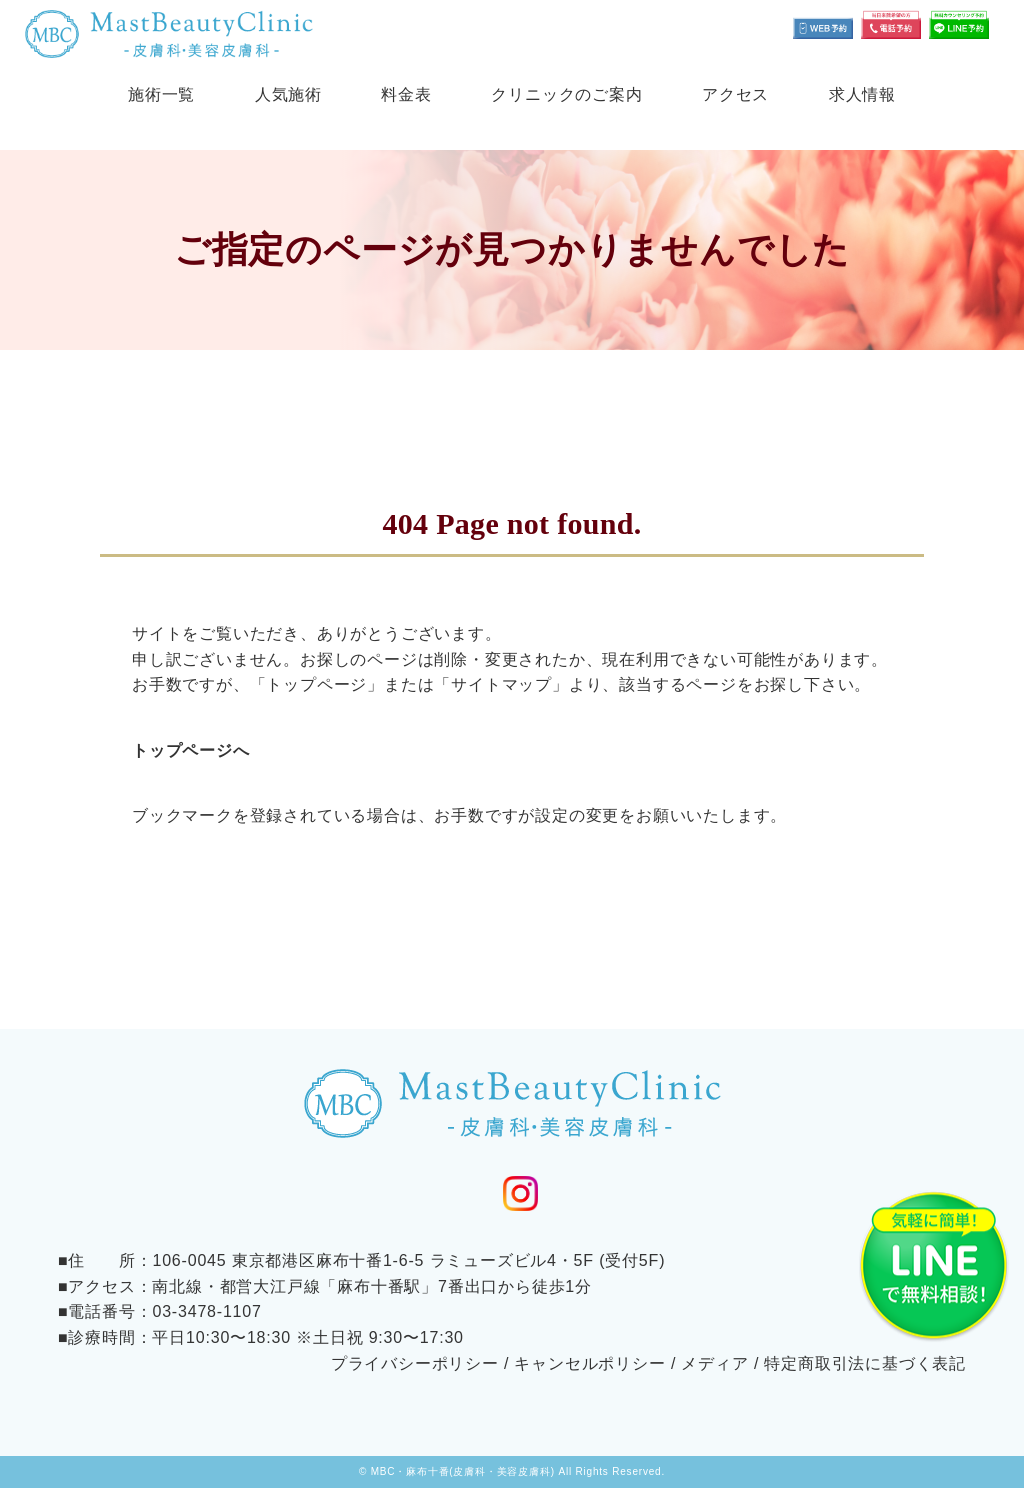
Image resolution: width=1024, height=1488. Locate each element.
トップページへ (191, 750)
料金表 (406, 94)
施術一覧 (161, 94)
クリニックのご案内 (566, 94)
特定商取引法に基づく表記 (865, 1363)
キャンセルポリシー (589, 1363)
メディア (714, 1363)
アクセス (735, 94)
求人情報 (862, 94)
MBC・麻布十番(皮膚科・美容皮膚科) (463, 1471)
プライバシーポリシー (415, 1363)
